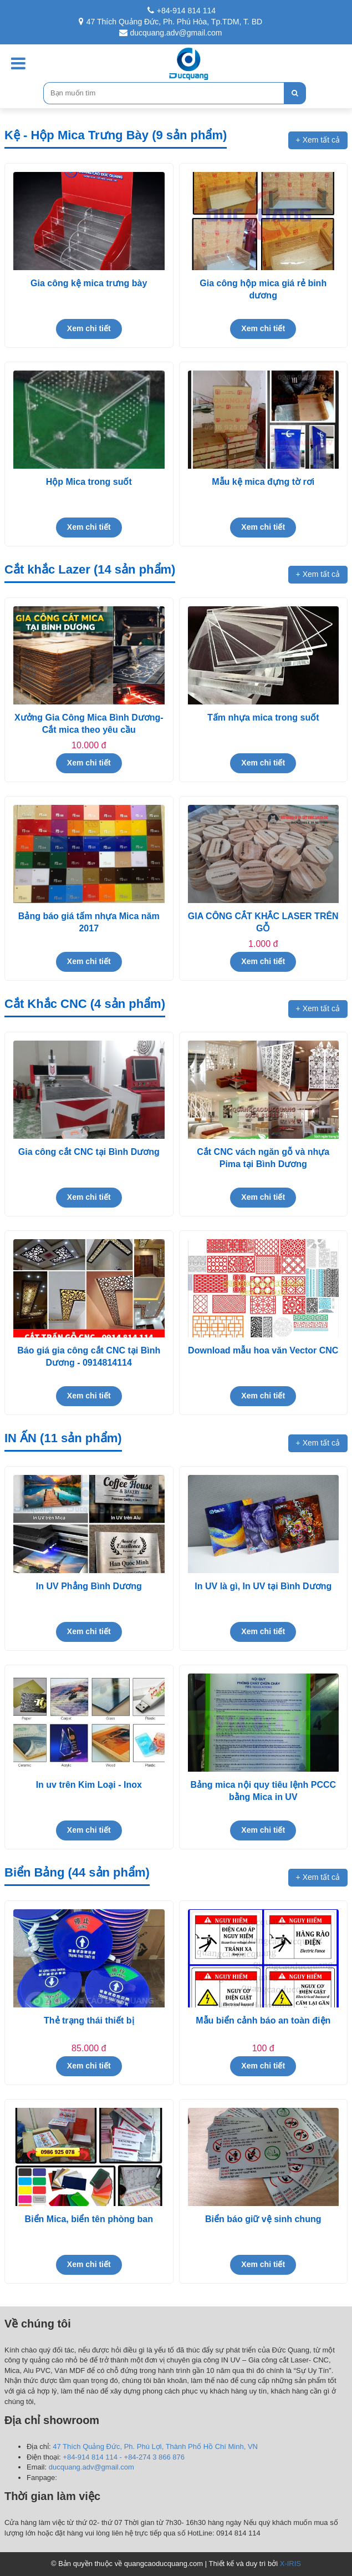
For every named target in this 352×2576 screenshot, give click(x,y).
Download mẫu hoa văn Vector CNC (263, 1350)
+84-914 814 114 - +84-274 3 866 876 (124, 2457)
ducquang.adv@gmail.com (170, 32)
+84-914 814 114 (181, 10)
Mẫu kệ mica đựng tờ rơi (263, 481)
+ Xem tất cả (318, 139)
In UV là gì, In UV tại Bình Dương (263, 1586)
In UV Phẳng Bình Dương (89, 1586)
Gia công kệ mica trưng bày (88, 283)
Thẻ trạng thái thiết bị (89, 2020)
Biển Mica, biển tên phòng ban (89, 2219)
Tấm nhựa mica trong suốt (263, 717)
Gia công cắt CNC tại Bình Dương (89, 1152)
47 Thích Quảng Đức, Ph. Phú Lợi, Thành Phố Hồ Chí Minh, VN (155, 2446)
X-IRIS (290, 2563)
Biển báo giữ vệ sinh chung (263, 2219)
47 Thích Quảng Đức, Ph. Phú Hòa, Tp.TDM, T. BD (170, 21)
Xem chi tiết (89, 328)
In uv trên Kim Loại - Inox (89, 1784)
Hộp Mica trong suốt (89, 481)
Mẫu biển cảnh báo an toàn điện (263, 2020)
